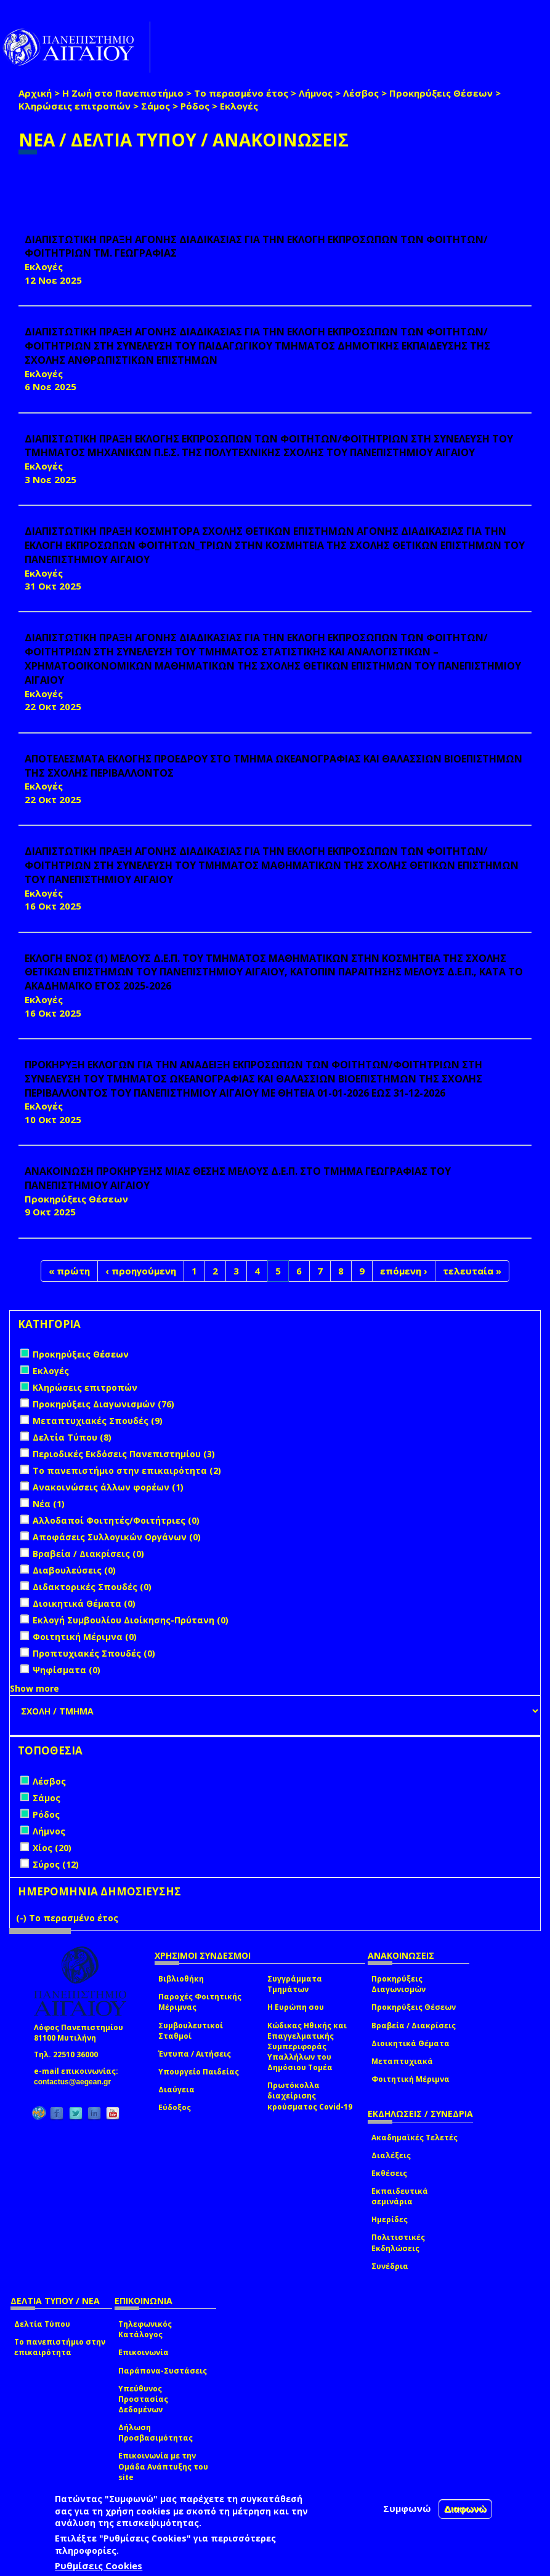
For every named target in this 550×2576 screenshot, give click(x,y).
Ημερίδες (389, 2219)
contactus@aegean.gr (76, 2082)
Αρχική (35, 93)
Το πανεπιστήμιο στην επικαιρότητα (59, 2347)
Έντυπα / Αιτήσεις (194, 2054)
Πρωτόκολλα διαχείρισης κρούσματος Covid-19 (309, 2095)
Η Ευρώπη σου (295, 2007)
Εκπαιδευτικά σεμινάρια (399, 2196)
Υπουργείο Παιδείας (198, 2071)
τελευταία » (472, 1271)
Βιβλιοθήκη (181, 1979)
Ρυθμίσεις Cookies (98, 2565)
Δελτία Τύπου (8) (72, 1437)
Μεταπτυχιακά (402, 2061)
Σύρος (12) (56, 1864)
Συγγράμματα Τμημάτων (294, 1984)
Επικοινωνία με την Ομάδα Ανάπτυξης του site (163, 2466)
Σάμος (155, 106)
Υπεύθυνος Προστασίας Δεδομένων (143, 2399)
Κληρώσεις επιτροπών (74, 106)
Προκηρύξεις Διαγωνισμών (398, 1984)
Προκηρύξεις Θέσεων (441, 93)
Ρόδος (194, 106)
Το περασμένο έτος (241, 93)
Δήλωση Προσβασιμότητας (155, 2432)
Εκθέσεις (389, 2173)
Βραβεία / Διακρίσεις (413, 2025)
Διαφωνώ (465, 2508)
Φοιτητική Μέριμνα (410, 2079)
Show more (34, 1688)
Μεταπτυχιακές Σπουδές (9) (98, 1420)
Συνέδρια (389, 2266)
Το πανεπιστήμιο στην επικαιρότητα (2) (127, 1470)
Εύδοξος (174, 2107)
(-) (22, 1918)
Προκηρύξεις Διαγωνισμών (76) (103, 1404)
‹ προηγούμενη (140, 1271)
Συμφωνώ (407, 2508)
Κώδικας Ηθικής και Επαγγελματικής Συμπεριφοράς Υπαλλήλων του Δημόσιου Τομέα (307, 2046)
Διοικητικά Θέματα (410, 2043)
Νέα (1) (49, 1504)
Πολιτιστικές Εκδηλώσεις (398, 2242)
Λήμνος (316, 93)
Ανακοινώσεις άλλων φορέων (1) (108, 1487)
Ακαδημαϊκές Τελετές (414, 2137)
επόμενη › (403, 1271)
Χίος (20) (52, 1848)
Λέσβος (361, 93)
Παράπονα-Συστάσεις (162, 2371)
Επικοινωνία (143, 2352)
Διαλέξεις (391, 2155)
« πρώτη (69, 1271)
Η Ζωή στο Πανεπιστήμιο (123, 93)
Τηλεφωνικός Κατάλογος (145, 2329)
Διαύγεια (176, 2089)
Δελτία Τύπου (42, 2324)
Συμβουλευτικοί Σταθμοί (190, 2030)
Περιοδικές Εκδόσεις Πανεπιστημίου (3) (124, 1454)
